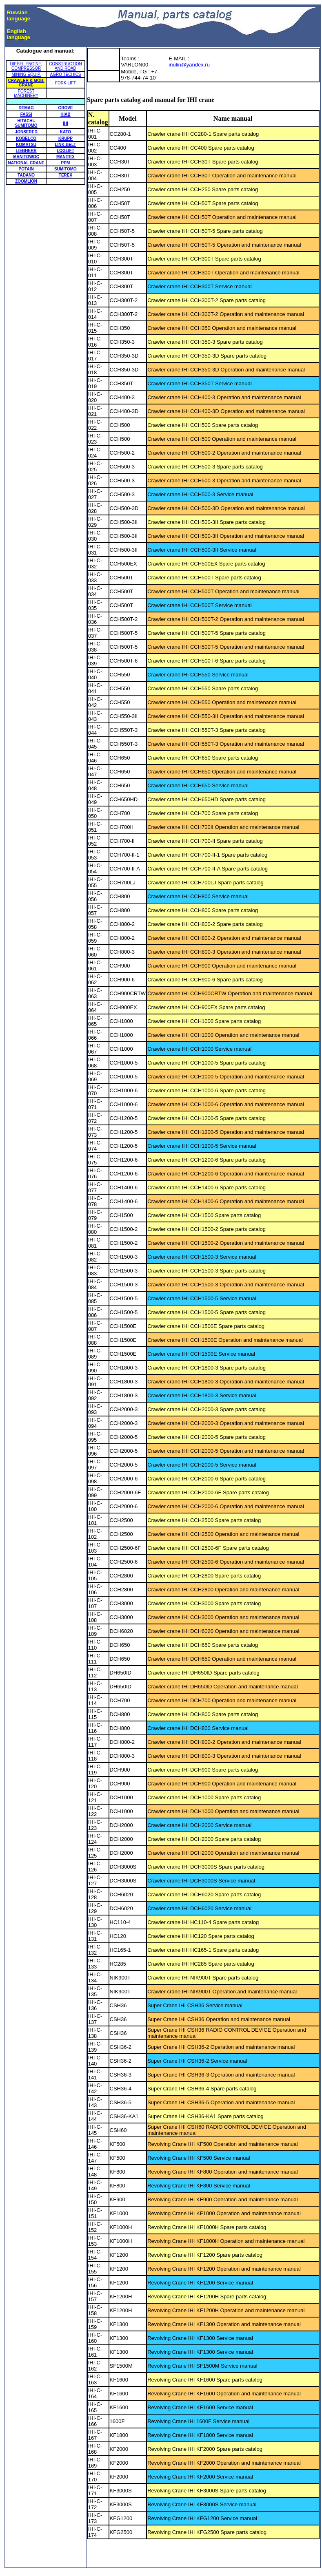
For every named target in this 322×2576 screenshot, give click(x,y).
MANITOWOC (26, 157)
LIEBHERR (26, 150)
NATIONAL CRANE (26, 163)
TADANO (26, 175)
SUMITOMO (65, 169)
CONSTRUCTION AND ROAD (65, 66)
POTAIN (26, 169)
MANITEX (65, 157)
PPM (65, 163)
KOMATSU (26, 144)
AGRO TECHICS (65, 74)
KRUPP (65, 138)
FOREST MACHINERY (26, 93)
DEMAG (26, 108)
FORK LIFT (65, 83)
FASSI (26, 114)
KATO (65, 132)
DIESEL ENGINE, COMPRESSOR (26, 66)
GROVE (65, 108)
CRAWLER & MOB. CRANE (26, 82)
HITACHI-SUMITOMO (26, 123)
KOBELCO (26, 138)
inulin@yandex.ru (189, 65)
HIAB (65, 114)
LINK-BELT (65, 144)
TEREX (65, 175)
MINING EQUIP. (26, 74)
